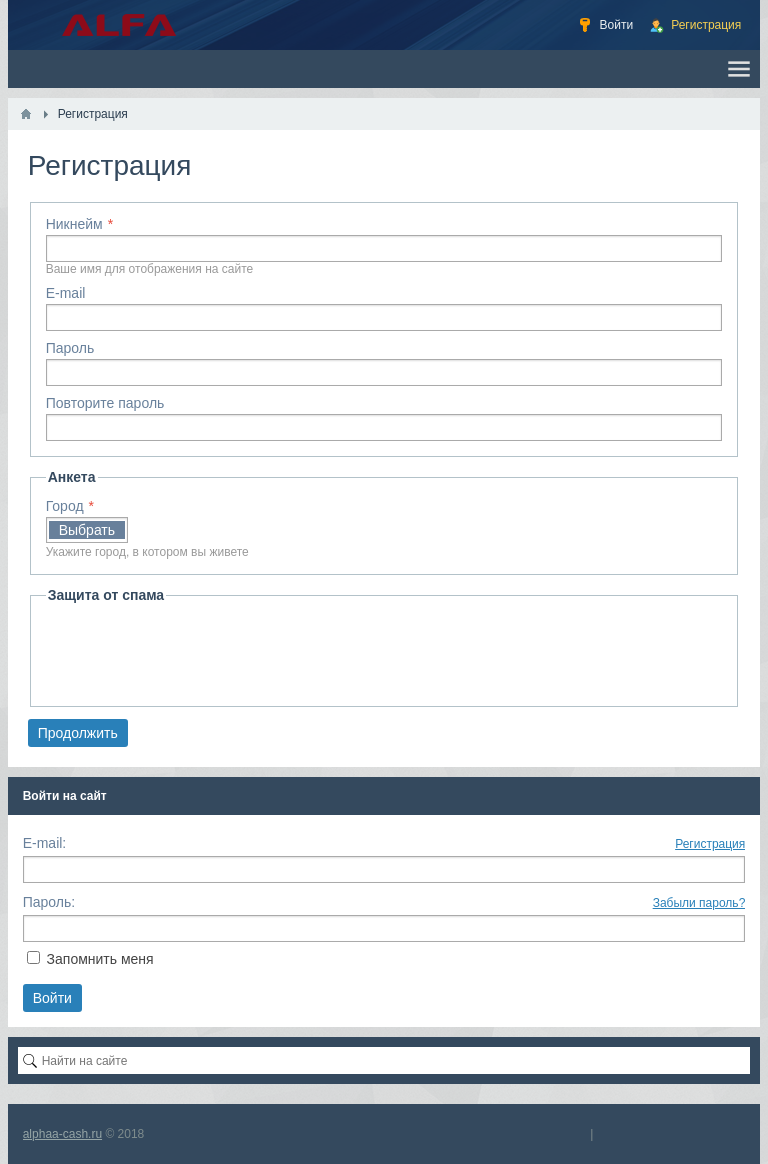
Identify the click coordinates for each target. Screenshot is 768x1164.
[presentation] (198, 652)
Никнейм (74, 224)
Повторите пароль (105, 403)
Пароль (70, 348)
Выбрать (87, 530)
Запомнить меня (100, 959)
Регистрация (710, 844)
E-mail (66, 293)
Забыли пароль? (699, 903)
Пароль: (49, 902)
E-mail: (45, 843)
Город (65, 506)
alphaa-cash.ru (62, 1134)
